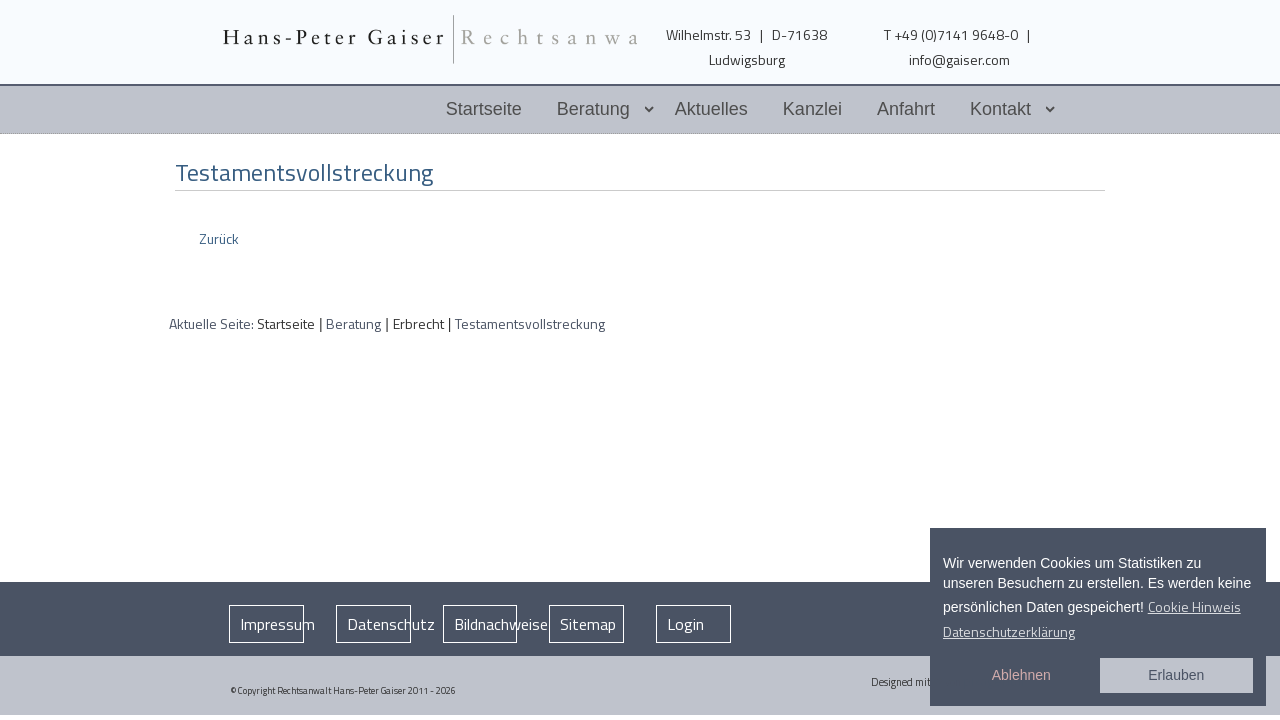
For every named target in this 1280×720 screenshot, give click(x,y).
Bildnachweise (486, 624)
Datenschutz (379, 624)
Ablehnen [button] (1021, 675)
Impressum (272, 624)
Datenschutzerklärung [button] (1009, 631)
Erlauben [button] (1176, 675)
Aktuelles (711, 109)
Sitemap (588, 624)
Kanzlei (812, 109)
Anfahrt (906, 109)
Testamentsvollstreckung (304, 172)
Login (685, 624)
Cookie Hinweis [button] (1194, 606)
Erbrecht (418, 323)
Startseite (484, 109)
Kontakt (1000, 109)
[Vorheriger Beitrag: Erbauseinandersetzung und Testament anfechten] (217, 239)
